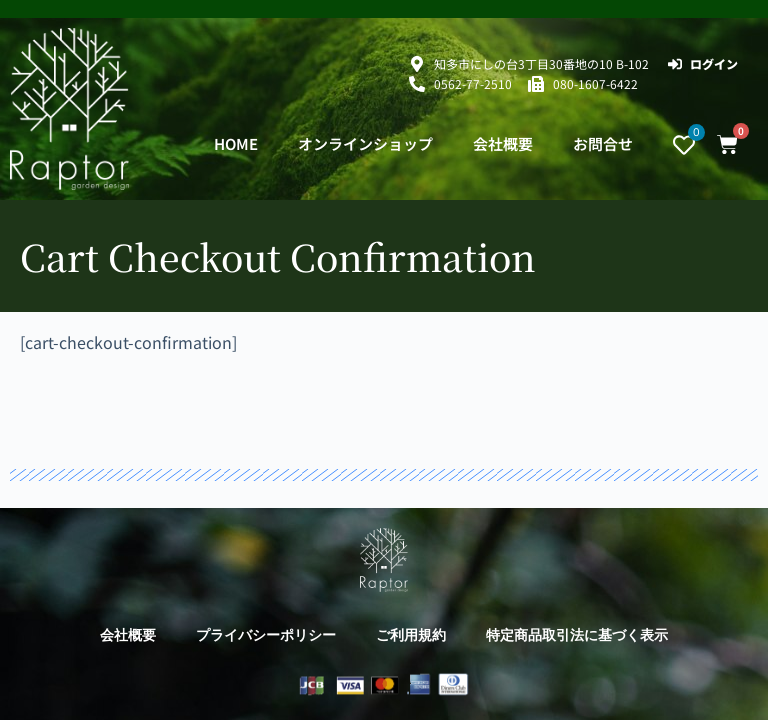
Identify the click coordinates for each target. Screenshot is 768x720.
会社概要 (503, 143)
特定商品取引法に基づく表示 (577, 635)
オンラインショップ (365, 143)
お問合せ (603, 143)
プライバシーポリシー (266, 635)
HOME (236, 143)
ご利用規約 (411, 635)
